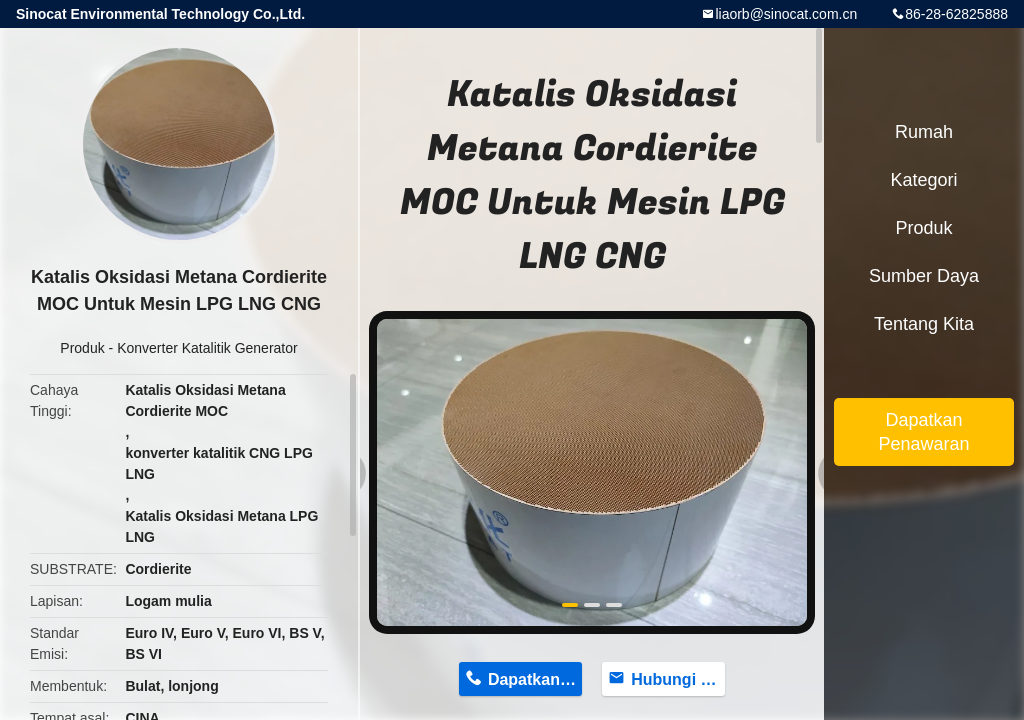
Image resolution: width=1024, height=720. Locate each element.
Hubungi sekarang (678, 679)
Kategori (923, 180)
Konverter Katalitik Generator (207, 348)
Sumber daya (924, 276)
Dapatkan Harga (535, 679)
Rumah (924, 132)
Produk (82, 348)
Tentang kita (924, 324)
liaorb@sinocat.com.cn (786, 14)
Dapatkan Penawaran (923, 432)
